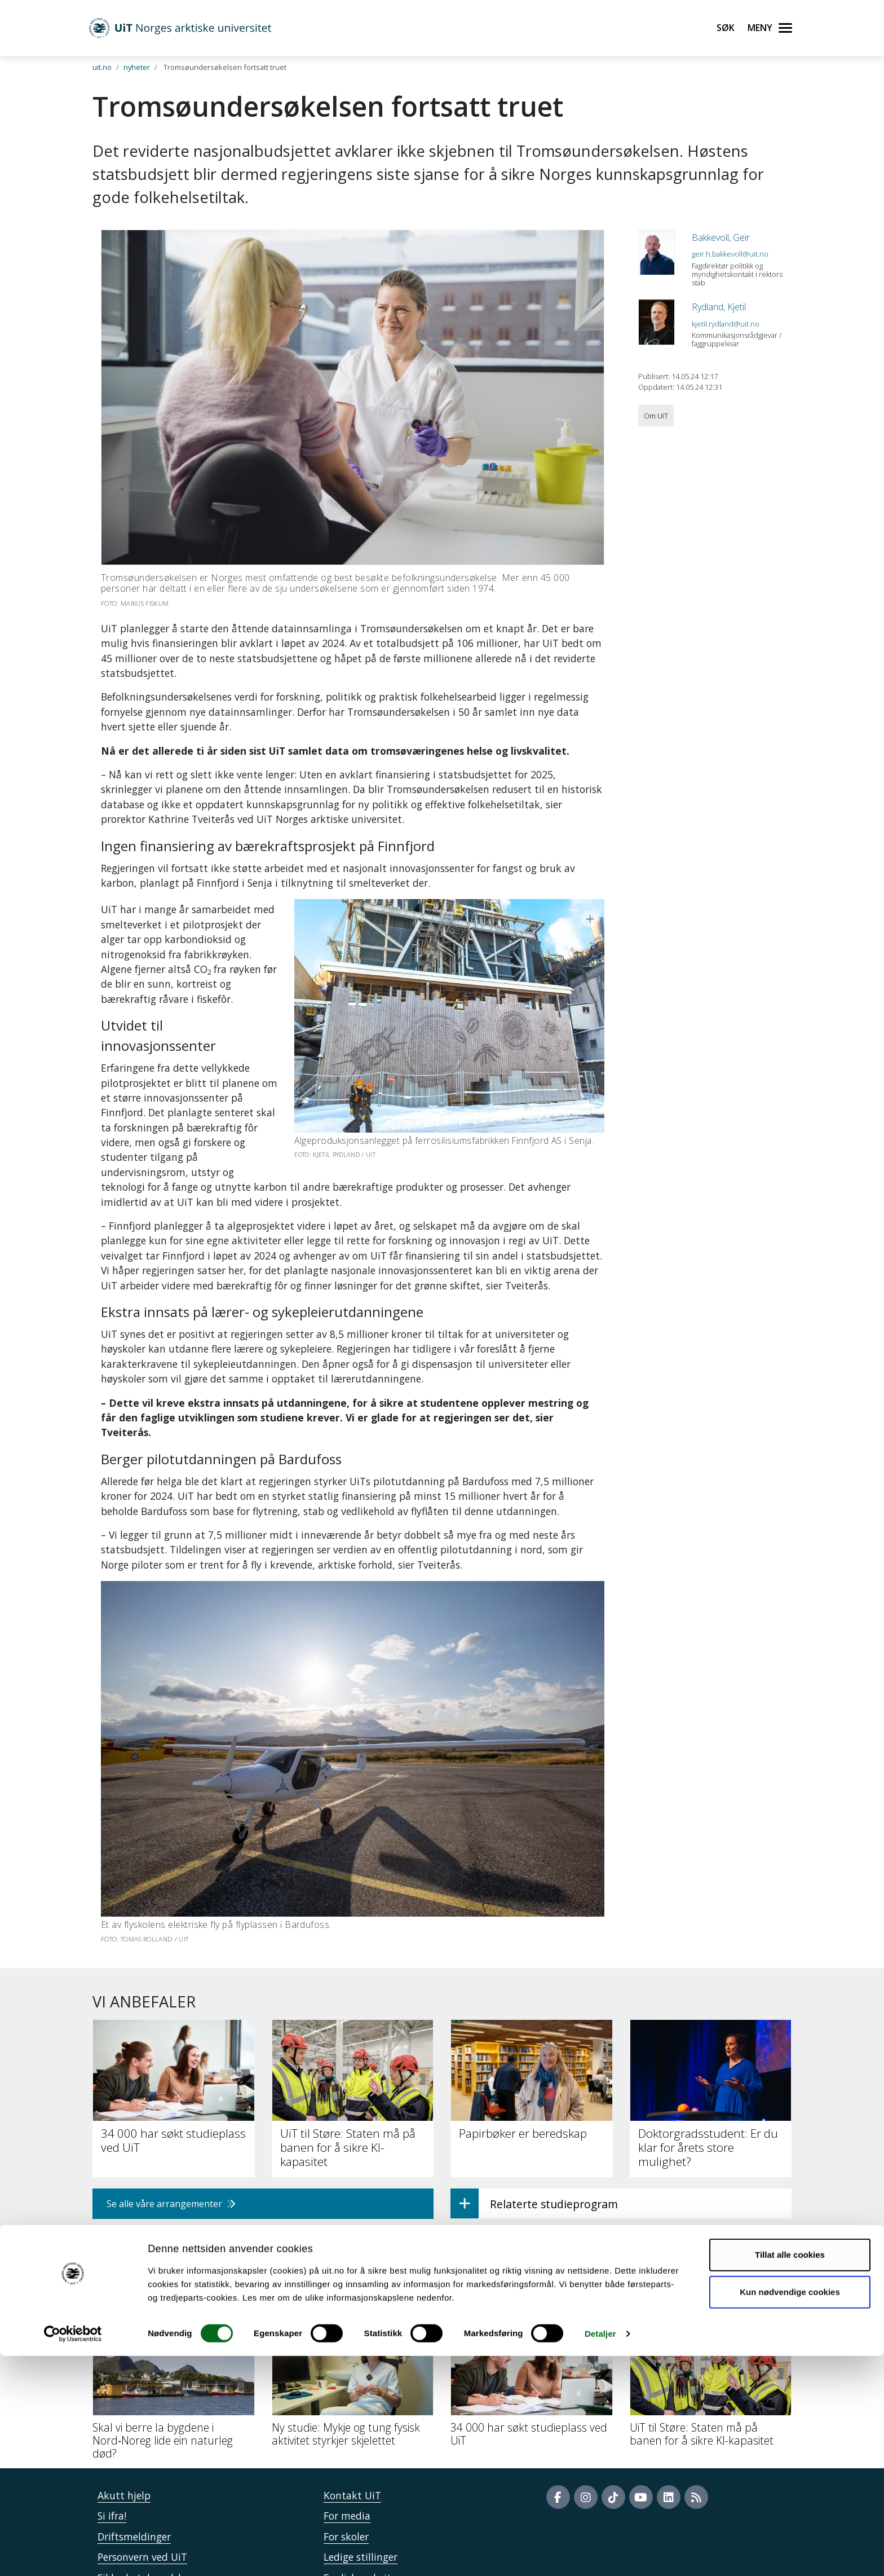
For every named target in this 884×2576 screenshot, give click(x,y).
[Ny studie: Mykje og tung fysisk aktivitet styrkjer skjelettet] (353, 2319)
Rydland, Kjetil (719, 307)
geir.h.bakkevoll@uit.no (730, 254)
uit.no (102, 67)
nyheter (136, 67)
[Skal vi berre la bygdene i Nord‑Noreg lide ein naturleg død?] (173, 2326)
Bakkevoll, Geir (721, 237)
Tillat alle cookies (790, 2475)
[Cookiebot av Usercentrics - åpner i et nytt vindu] (73, 2554)
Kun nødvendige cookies (790, 2511)
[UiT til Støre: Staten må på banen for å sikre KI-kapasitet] (711, 2319)
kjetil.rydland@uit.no (725, 324)
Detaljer (600, 2554)
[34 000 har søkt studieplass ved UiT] (531, 2319)
